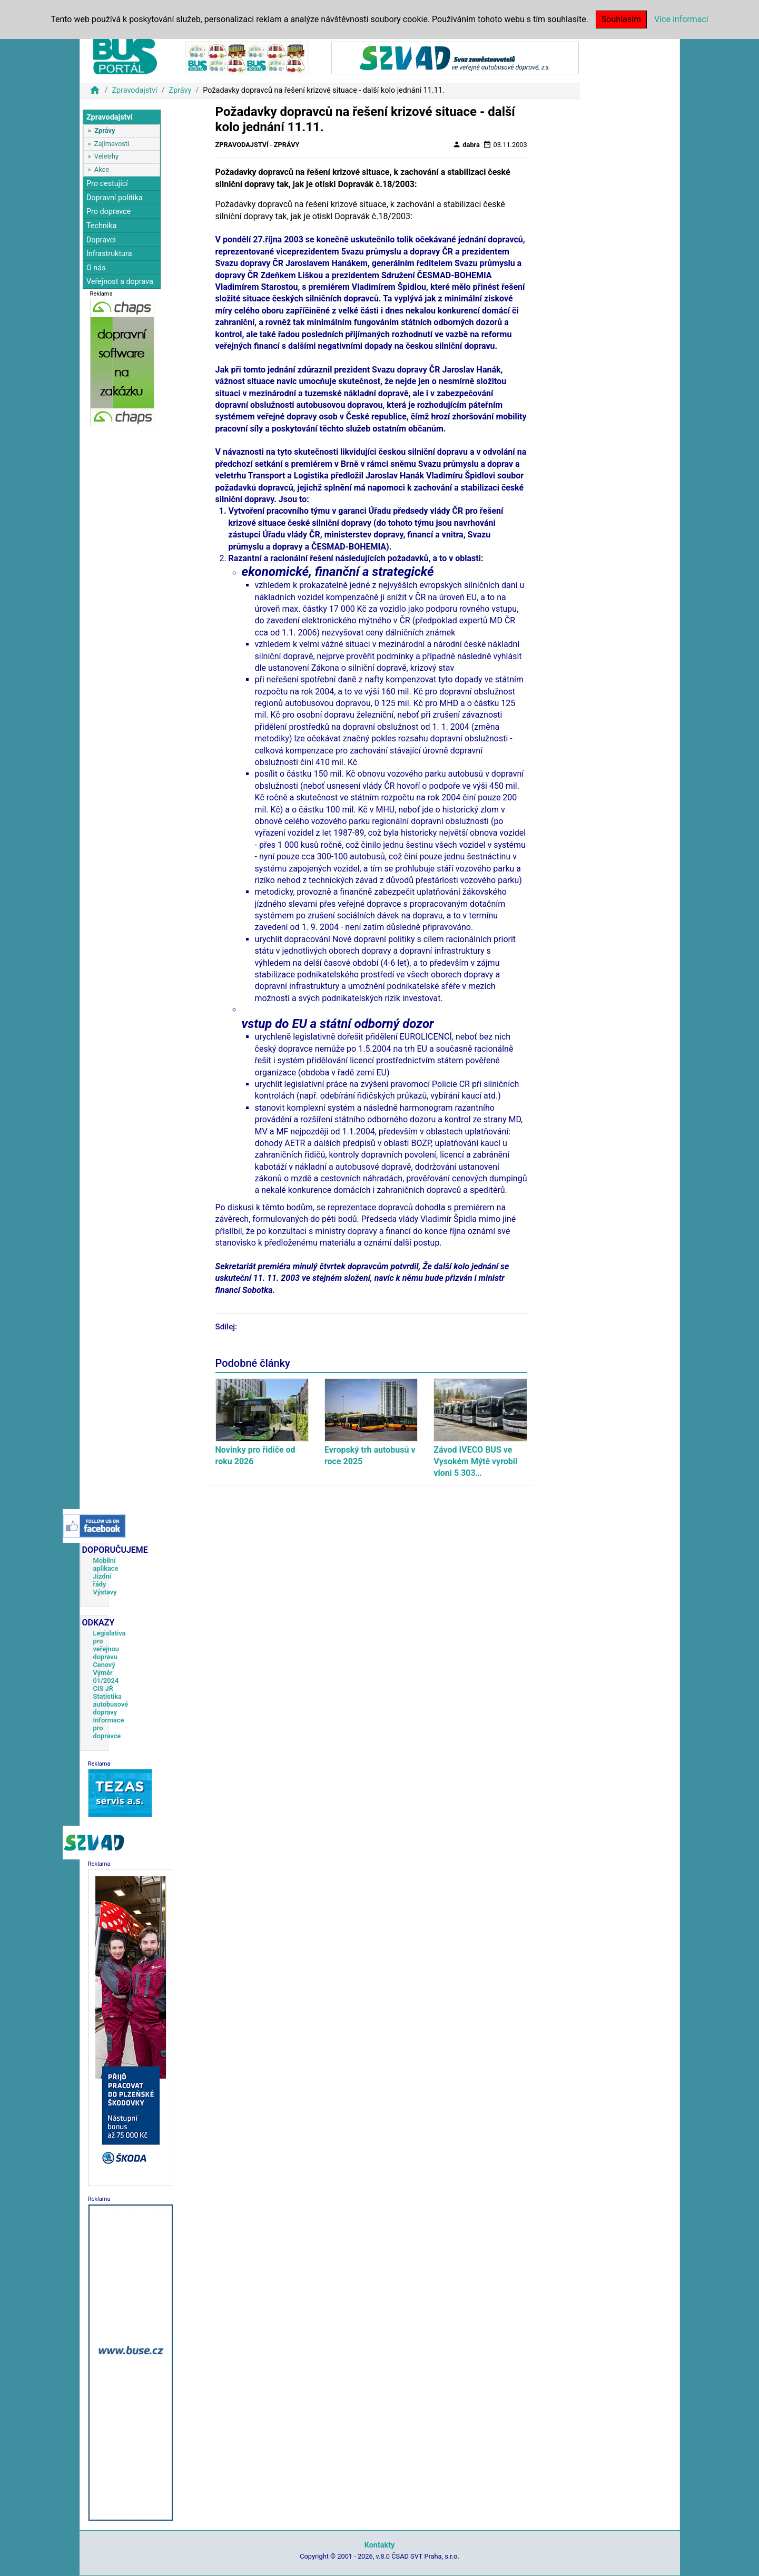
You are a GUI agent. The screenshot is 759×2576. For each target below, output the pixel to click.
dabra (466, 144)
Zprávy (180, 90)
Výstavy (105, 1592)
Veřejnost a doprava (119, 281)
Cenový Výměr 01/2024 (106, 1672)
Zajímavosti (111, 144)
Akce (101, 169)
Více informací (681, 19)
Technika (101, 225)
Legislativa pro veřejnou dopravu (109, 1645)
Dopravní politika (114, 197)
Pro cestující (107, 183)
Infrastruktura (109, 253)
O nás (96, 267)
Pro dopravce (108, 211)
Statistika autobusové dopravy (111, 1704)
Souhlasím (621, 19)
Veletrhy (106, 156)
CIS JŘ (103, 1688)
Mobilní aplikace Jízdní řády (106, 1572)
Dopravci (101, 240)
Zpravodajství (134, 90)
